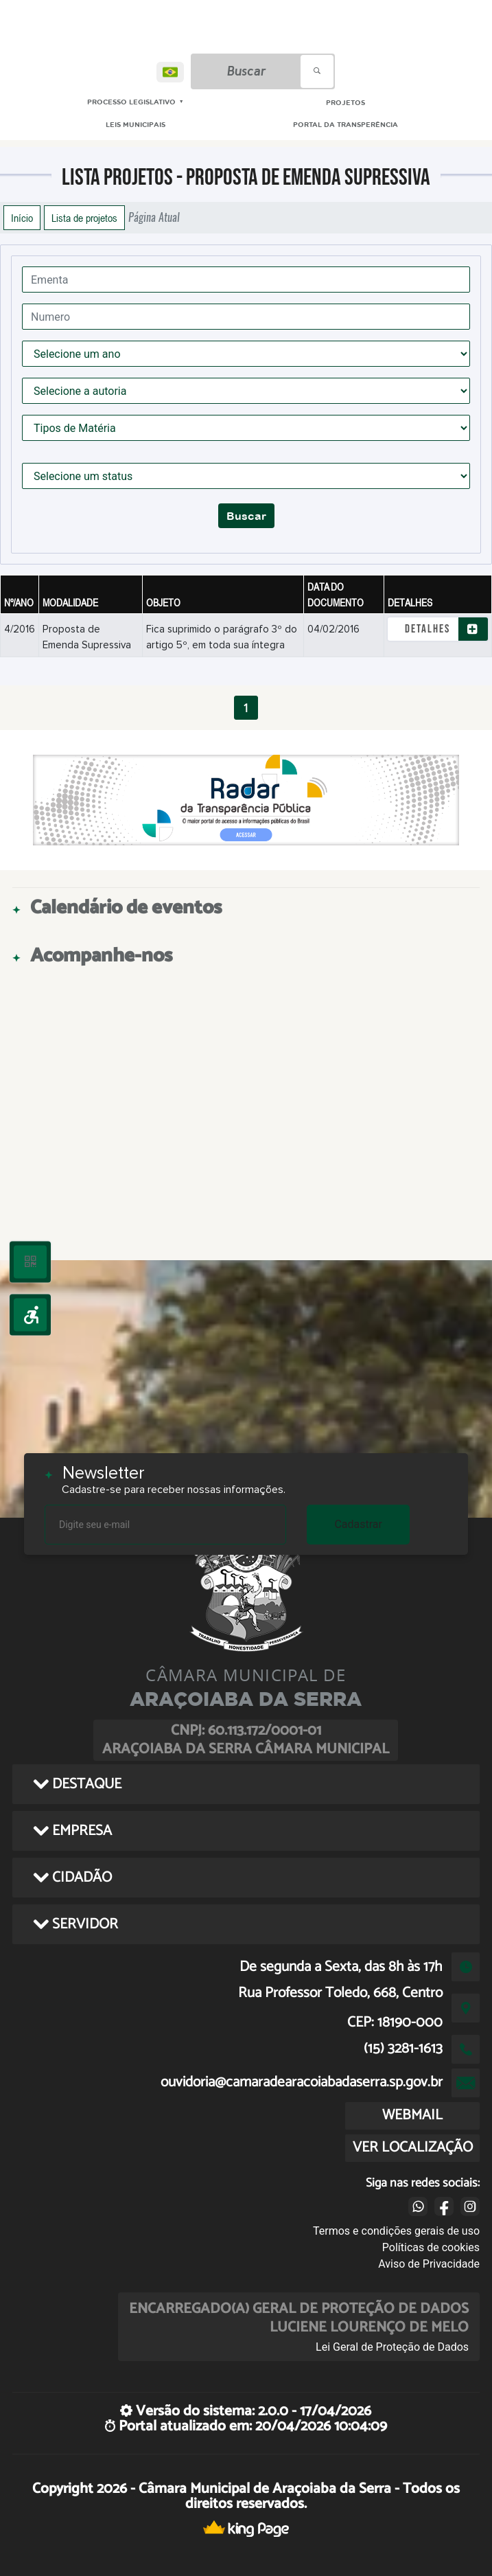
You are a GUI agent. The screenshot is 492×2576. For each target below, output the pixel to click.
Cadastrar (358, 1524)
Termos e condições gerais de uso (396, 2230)
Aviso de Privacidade (429, 2263)
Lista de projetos (84, 218)
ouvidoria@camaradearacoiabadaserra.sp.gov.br (302, 2082)
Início (22, 218)
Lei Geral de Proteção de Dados (392, 2346)
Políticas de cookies (431, 2247)
